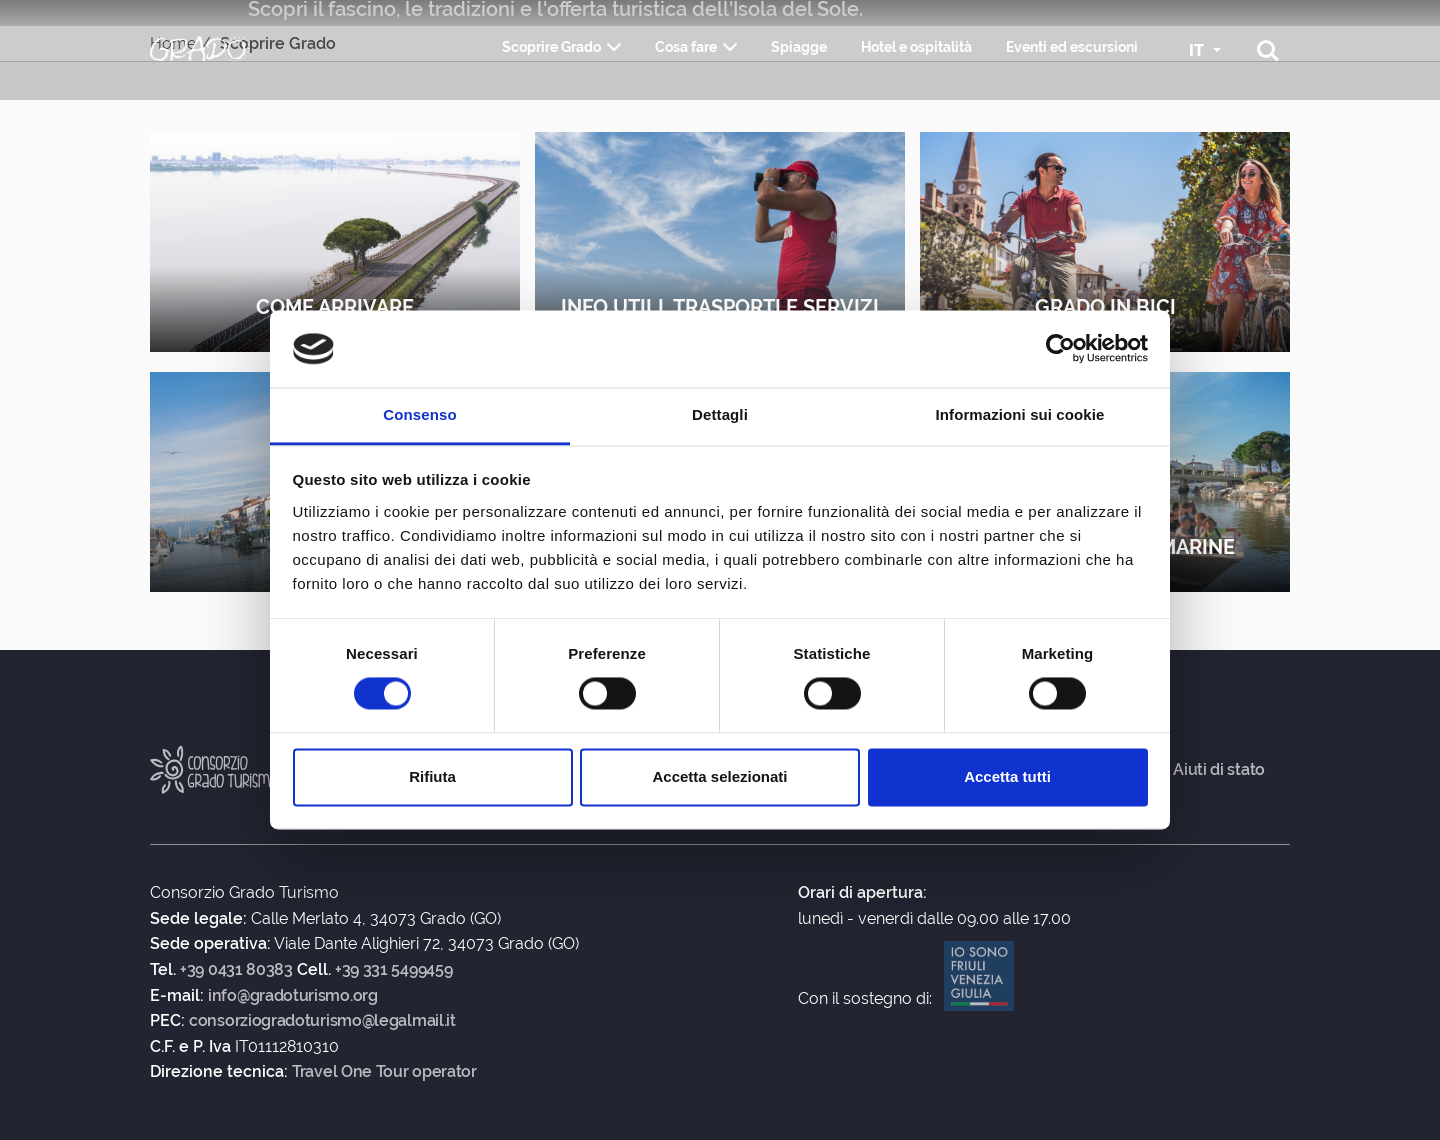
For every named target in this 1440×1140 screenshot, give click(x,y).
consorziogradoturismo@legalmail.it (322, 1021)
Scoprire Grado (551, 47)
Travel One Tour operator (384, 1072)
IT (1198, 50)
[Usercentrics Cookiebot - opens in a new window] (1060, 349)
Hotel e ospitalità (916, 47)
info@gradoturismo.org (293, 996)
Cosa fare (686, 47)
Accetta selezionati (719, 776)
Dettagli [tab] (720, 414)
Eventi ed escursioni (1072, 47)
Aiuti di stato (1219, 770)
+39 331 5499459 (394, 970)
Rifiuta (432, 776)
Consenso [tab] (419, 414)
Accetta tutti (1007, 776)
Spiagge (799, 47)
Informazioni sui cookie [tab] (1020, 414)
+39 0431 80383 (236, 970)
